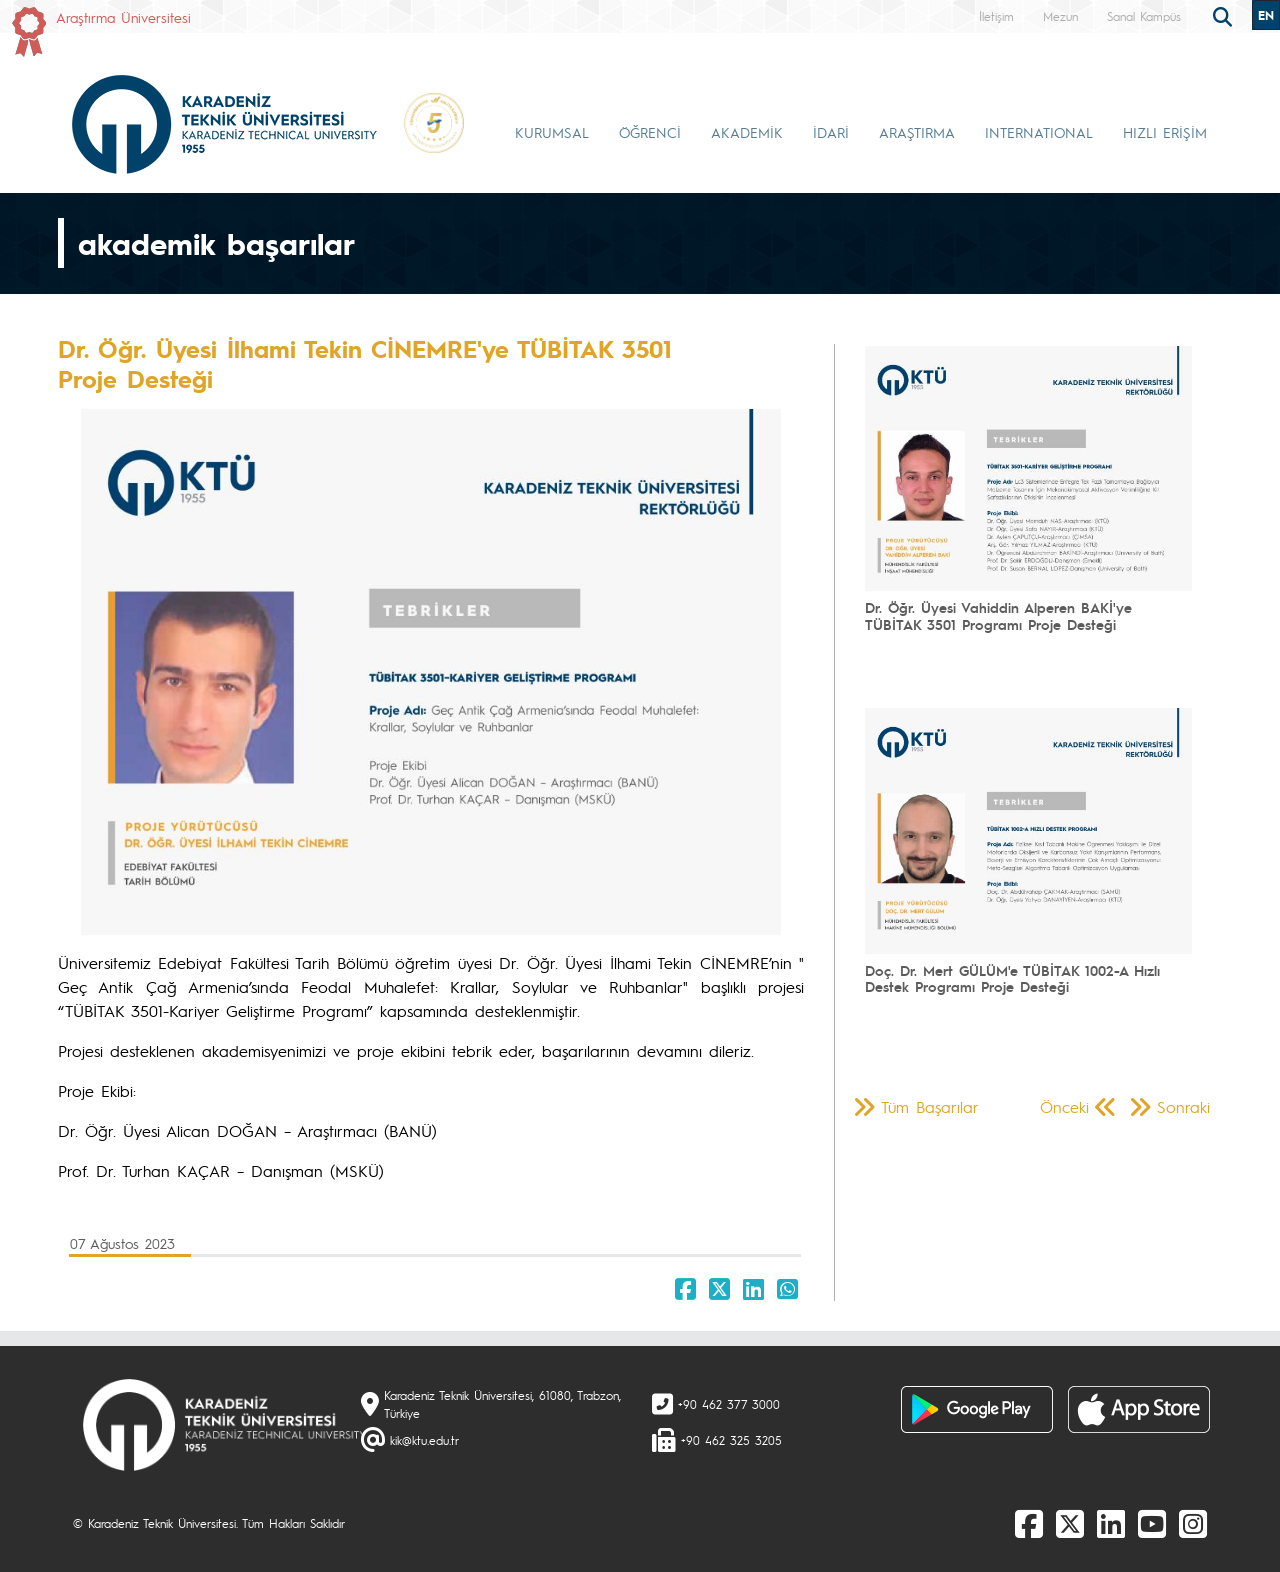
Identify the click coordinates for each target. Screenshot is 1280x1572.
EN (1266, 15)
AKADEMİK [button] (747, 132)
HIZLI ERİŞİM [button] (1165, 132)
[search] (1225, 15)
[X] (1070, 1523)
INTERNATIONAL (1039, 132)
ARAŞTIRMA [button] (917, 132)
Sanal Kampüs (1144, 16)
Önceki (1064, 1106)
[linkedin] (1111, 1523)
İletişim (996, 16)
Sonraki (1183, 1106)
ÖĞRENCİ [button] (650, 132)
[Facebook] (1029, 1523)
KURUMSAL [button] (552, 132)
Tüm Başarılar (930, 1106)
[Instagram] (1193, 1523)
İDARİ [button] (831, 132)
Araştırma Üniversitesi (123, 17)
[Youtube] (1152, 1523)
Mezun (1060, 16)
